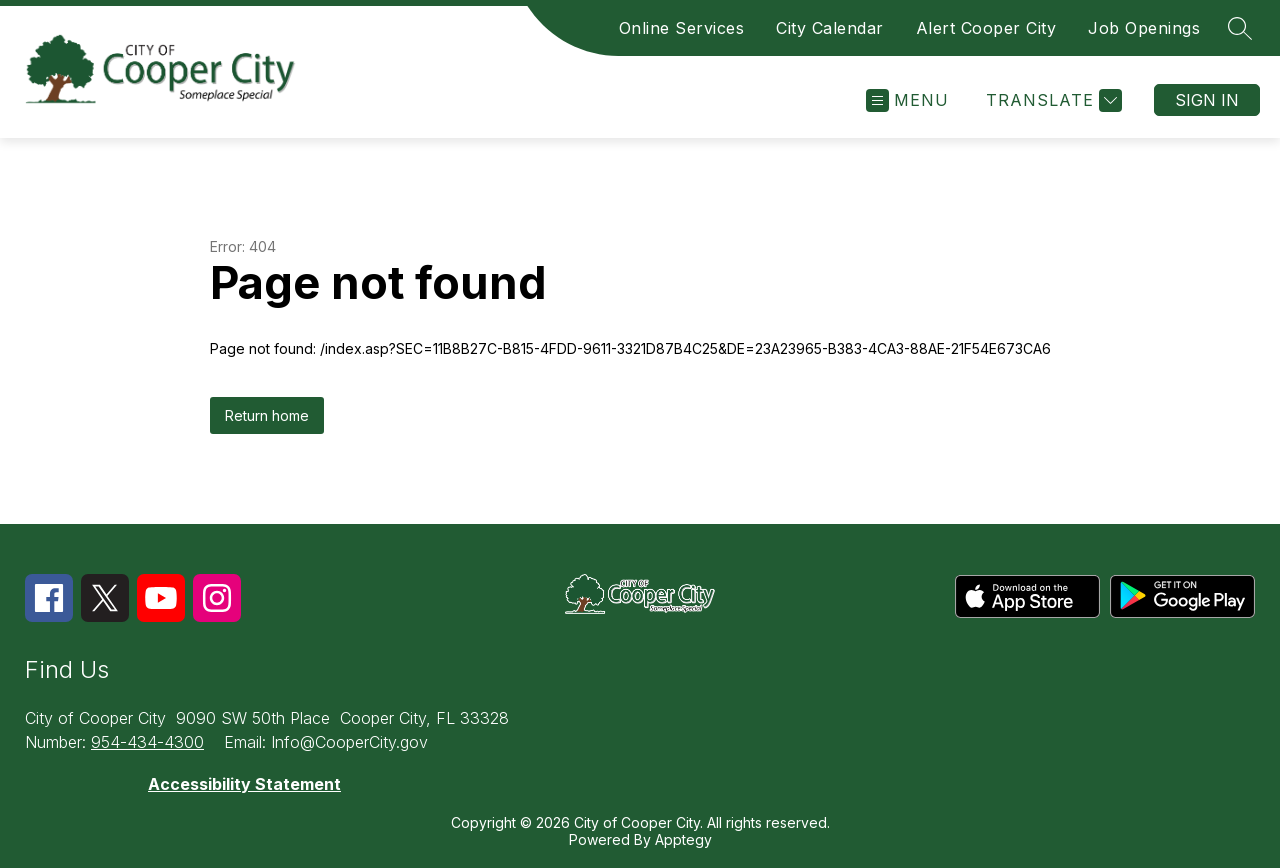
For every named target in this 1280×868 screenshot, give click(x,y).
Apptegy (683, 839)
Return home (267, 415)
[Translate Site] (1051, 100)
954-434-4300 (147, 742)
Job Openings (1144, 28)
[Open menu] (907, 100)
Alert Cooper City (986, 28)
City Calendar (830, 28)
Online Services (682, 28)
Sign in (1207, 100)
